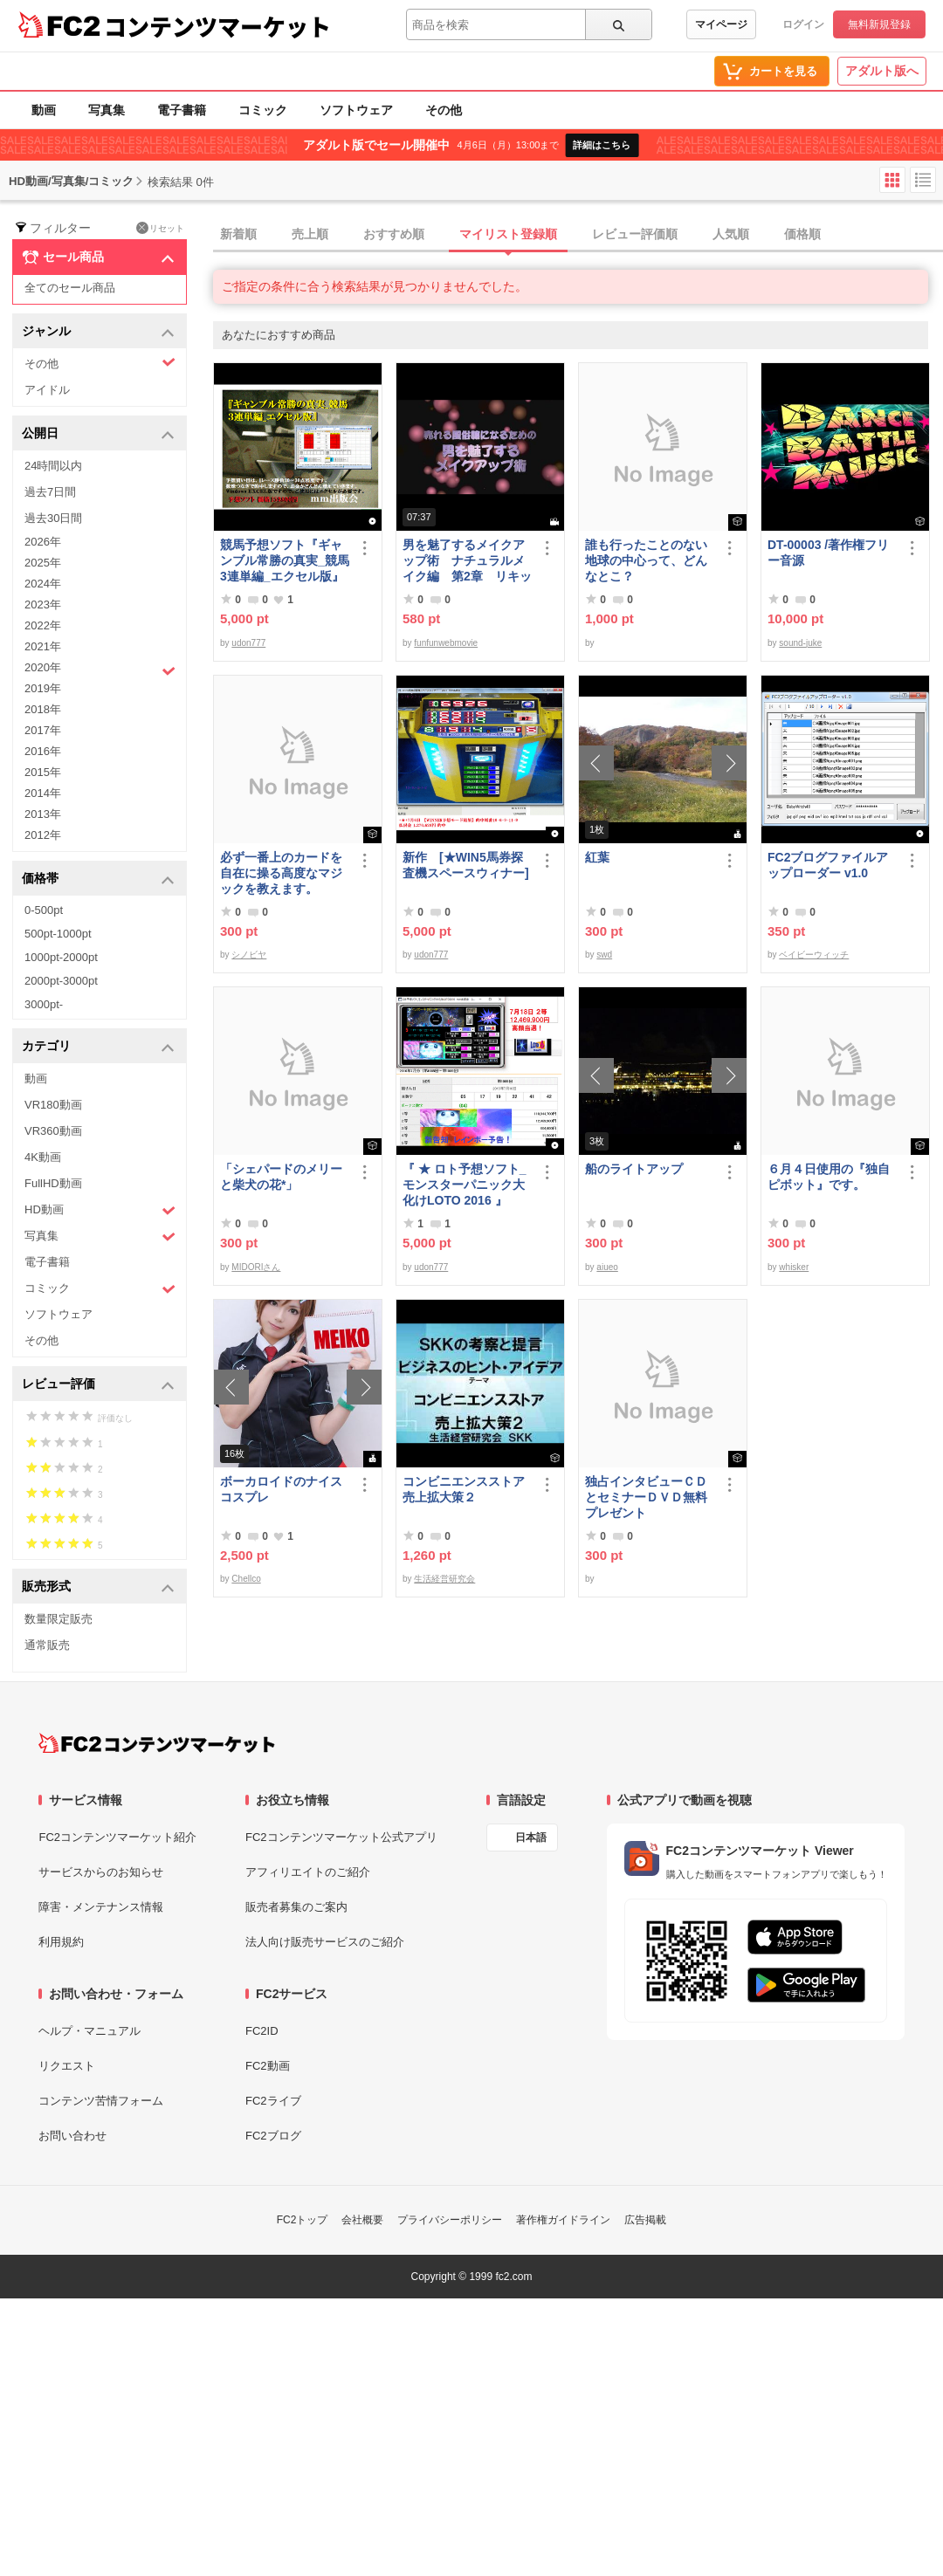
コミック (262, 110)
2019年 (42, 688)
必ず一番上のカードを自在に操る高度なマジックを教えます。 (281, 873)
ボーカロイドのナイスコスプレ (281, 1489)
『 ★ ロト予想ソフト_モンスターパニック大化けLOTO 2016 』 (465, 1184)
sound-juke (800, 643)
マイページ (721, 24)
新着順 (238, 234)
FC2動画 (267, 2065)
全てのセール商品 (69, 287)
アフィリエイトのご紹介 (307, 1872)
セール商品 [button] (98, 257)
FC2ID (262, 2030)
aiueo (606, 1267)
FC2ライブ (273, 2100)
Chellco (245, 1578)
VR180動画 (53, 1104)
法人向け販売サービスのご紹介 (324, 1941)
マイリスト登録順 (508, 234)
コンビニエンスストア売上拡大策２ (464, 1489)
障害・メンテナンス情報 (100, 1906)
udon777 (248, 643)
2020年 (100, 669)
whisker (794, 1267)
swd (604, 954)
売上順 (310, 234)
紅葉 (597, 857)
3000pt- (43, 1004)
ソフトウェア (356, 110)
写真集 (106, 110)
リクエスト (66, 2065)
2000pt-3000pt (61, 980)
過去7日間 (50, 491)
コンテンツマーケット (217, 26)
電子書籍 (181, 110)
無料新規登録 (879, 24)
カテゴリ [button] (98, 1047)
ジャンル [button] (98, 332)
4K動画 (42, 1157)
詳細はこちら (601, 145)
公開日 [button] (98, 434)
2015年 (42, 772)
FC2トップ (302, 2220)
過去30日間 (53, 518)
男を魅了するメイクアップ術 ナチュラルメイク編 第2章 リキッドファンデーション (467, 561)
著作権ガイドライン (563, 2220)
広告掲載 (645, 2220)
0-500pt (43, 910)
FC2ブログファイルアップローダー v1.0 (827, 865)
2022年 (42, 625)
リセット (160, 228)
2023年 (42, 604)
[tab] (578, 234)
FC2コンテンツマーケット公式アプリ (341, 1837)
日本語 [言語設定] (531, 1837)
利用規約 (61, 1941)
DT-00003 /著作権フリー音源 (828, 552)
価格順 (802, 234)
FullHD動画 (53, 1183)
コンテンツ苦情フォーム (100, 2100)
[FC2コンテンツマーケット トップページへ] (156, 1743)
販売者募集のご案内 (296, 1906)
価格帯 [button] (98, 879)
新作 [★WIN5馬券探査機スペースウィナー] (466, 865)
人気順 (730, 234)
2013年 (42, 814)
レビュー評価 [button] (98, 1385)
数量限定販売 (58, 1618)
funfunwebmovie (446, 643)
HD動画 (100, 1210)
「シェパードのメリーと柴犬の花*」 (281, 1177)
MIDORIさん (255, 1267)
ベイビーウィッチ (814, 954)
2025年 (42, 562)
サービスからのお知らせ (100, 1872)
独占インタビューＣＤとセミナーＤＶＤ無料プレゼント (646, 1497)
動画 (43, 110)
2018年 (42, 709)
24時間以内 (53, 465)
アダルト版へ (882, 71)
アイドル (47, 389)
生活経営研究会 (444, 1578)
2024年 (42, 583)
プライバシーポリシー (449, 2220)
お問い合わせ (72, 2135)
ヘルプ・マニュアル (89, 2030)
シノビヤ (248, 954)
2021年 (42, 646)
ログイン (803, 24)
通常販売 (47, 1645)
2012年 (42, 834)
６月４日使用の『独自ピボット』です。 (828, 1177)
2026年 (42, 541)
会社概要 (362, 2220)
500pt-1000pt (58, 933)
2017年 (42, 730)
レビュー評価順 (635, 234)
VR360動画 (53, 1130)
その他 (443, 110)
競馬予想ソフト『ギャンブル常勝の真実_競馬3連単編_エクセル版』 (284, 560)
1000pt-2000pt (61, 957)
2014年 (42, 793)
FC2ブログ (273, 2135)
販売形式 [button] (98, 1587)
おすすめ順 (393, 234)
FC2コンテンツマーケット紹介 (117, 1837)
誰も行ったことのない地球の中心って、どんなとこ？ (646, 560)
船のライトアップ (634, 1169)
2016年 (42, 751)
